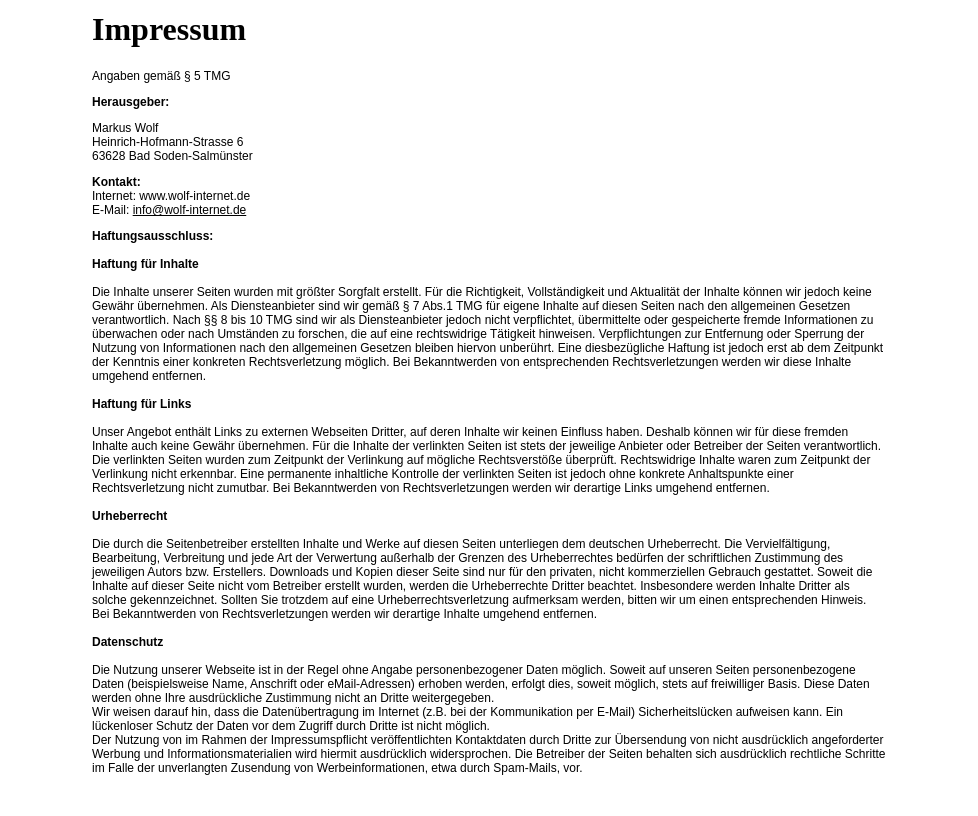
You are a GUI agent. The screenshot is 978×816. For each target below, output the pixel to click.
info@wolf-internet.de (190, 210)
